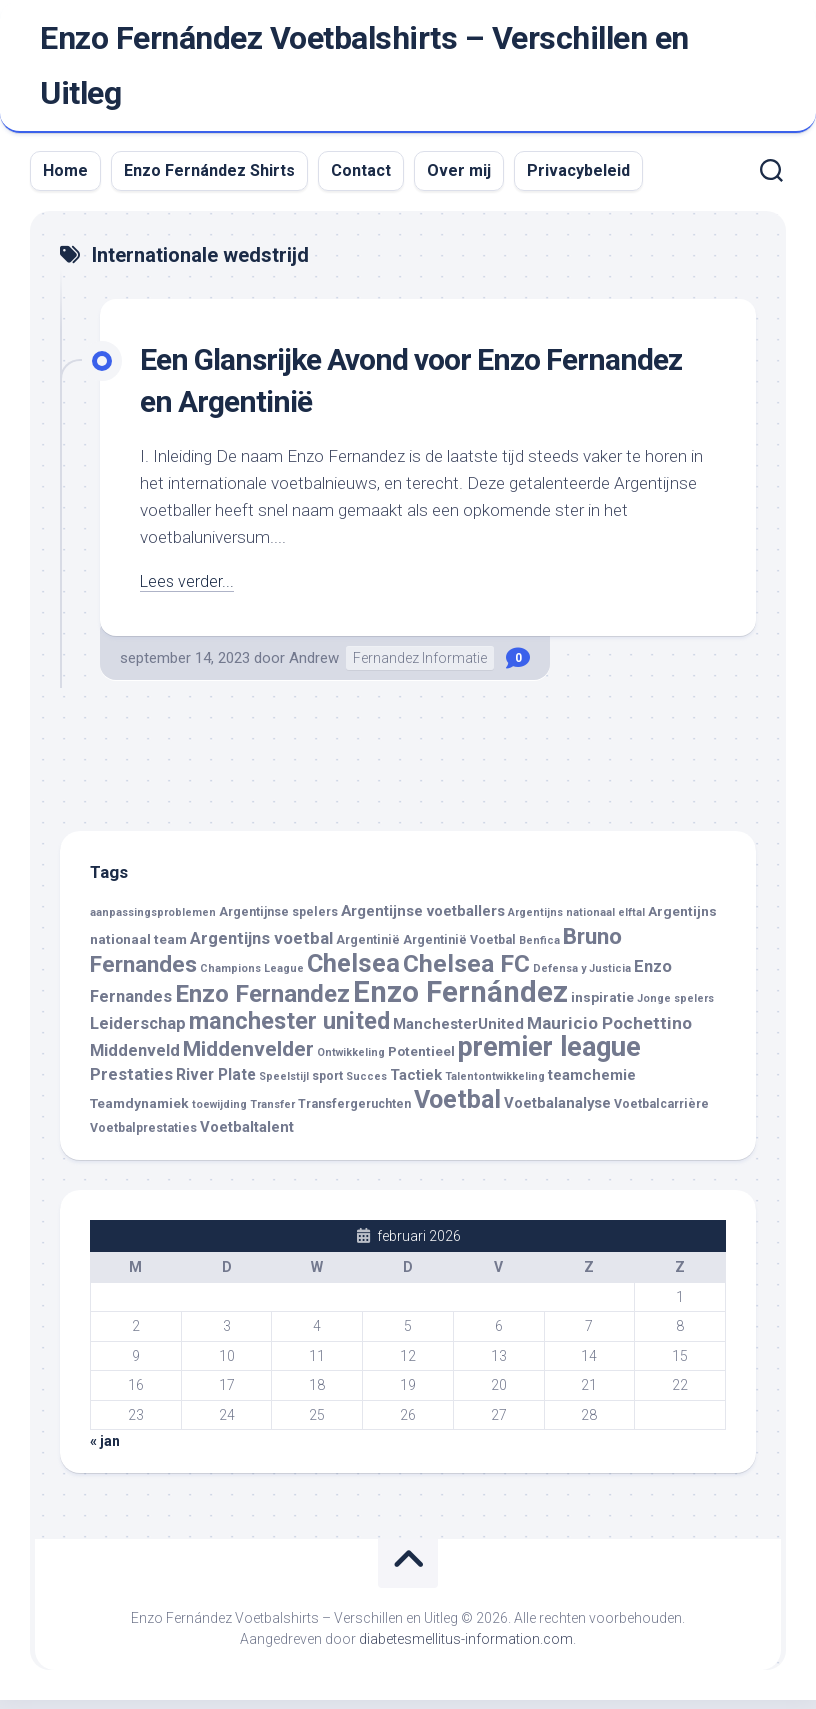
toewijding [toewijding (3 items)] (219, 1113)
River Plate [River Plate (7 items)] (216, 1084)
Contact (361, 180)
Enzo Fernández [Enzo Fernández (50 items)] (460, 1001)
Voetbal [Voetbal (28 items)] (457, 1108)
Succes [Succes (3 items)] (366, 1086)
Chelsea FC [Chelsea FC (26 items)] (466, 973)
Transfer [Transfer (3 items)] (272, 1113)
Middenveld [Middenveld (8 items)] (135, 1059)
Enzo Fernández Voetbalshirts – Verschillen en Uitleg (364, 71)
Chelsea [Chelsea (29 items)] (353, 973)
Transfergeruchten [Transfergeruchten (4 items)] (354, 1113)
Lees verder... (188, 591)
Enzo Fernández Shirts (209, 180)
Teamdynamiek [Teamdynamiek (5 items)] (139, 1112)
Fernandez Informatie (420, 667)
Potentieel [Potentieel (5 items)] (421, 1060)
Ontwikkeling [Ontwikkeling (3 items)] (351, 1061)
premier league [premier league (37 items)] (549, 1056)
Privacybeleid (578, 180)
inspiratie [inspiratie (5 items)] (602, 1006)
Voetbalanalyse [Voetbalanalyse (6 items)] (557, 1112)
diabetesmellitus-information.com (466, 1648)
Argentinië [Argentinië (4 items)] (368, 949)
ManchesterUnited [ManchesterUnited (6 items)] (458, 1034)
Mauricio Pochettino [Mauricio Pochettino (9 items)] (609, 1033)
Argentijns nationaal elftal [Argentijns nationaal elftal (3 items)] (576, 922)
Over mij (459, 180)
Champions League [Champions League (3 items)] (252, 978)
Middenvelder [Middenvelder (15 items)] (248, 1058)
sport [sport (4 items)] (327, 1086)
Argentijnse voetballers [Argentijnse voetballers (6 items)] (423, 921)
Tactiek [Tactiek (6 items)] (416, 1085)
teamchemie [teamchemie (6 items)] (592, 1085)
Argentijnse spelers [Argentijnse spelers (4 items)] (278, 922)
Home (65, 180)
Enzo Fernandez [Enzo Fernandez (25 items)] (262, 1002)
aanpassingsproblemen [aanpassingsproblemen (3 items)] (153, 922)
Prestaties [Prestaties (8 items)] (131, 1084)
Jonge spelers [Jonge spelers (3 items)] (675, 1007)
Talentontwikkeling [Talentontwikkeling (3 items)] (495, 1086)
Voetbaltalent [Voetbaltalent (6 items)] (247, 1137)
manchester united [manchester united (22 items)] (289, 1031)
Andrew (314, 667)
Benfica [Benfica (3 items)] (539, 949)
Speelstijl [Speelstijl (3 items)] (284, 1086)
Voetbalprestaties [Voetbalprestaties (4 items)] (143, 1138)
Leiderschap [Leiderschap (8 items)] (138, 1033)
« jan (105, 1451)
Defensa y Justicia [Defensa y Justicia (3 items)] (582, 978)
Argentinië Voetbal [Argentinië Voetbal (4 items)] (459, 949)
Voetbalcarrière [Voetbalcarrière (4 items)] (661, 1113)
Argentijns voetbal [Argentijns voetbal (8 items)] (261, 947)
